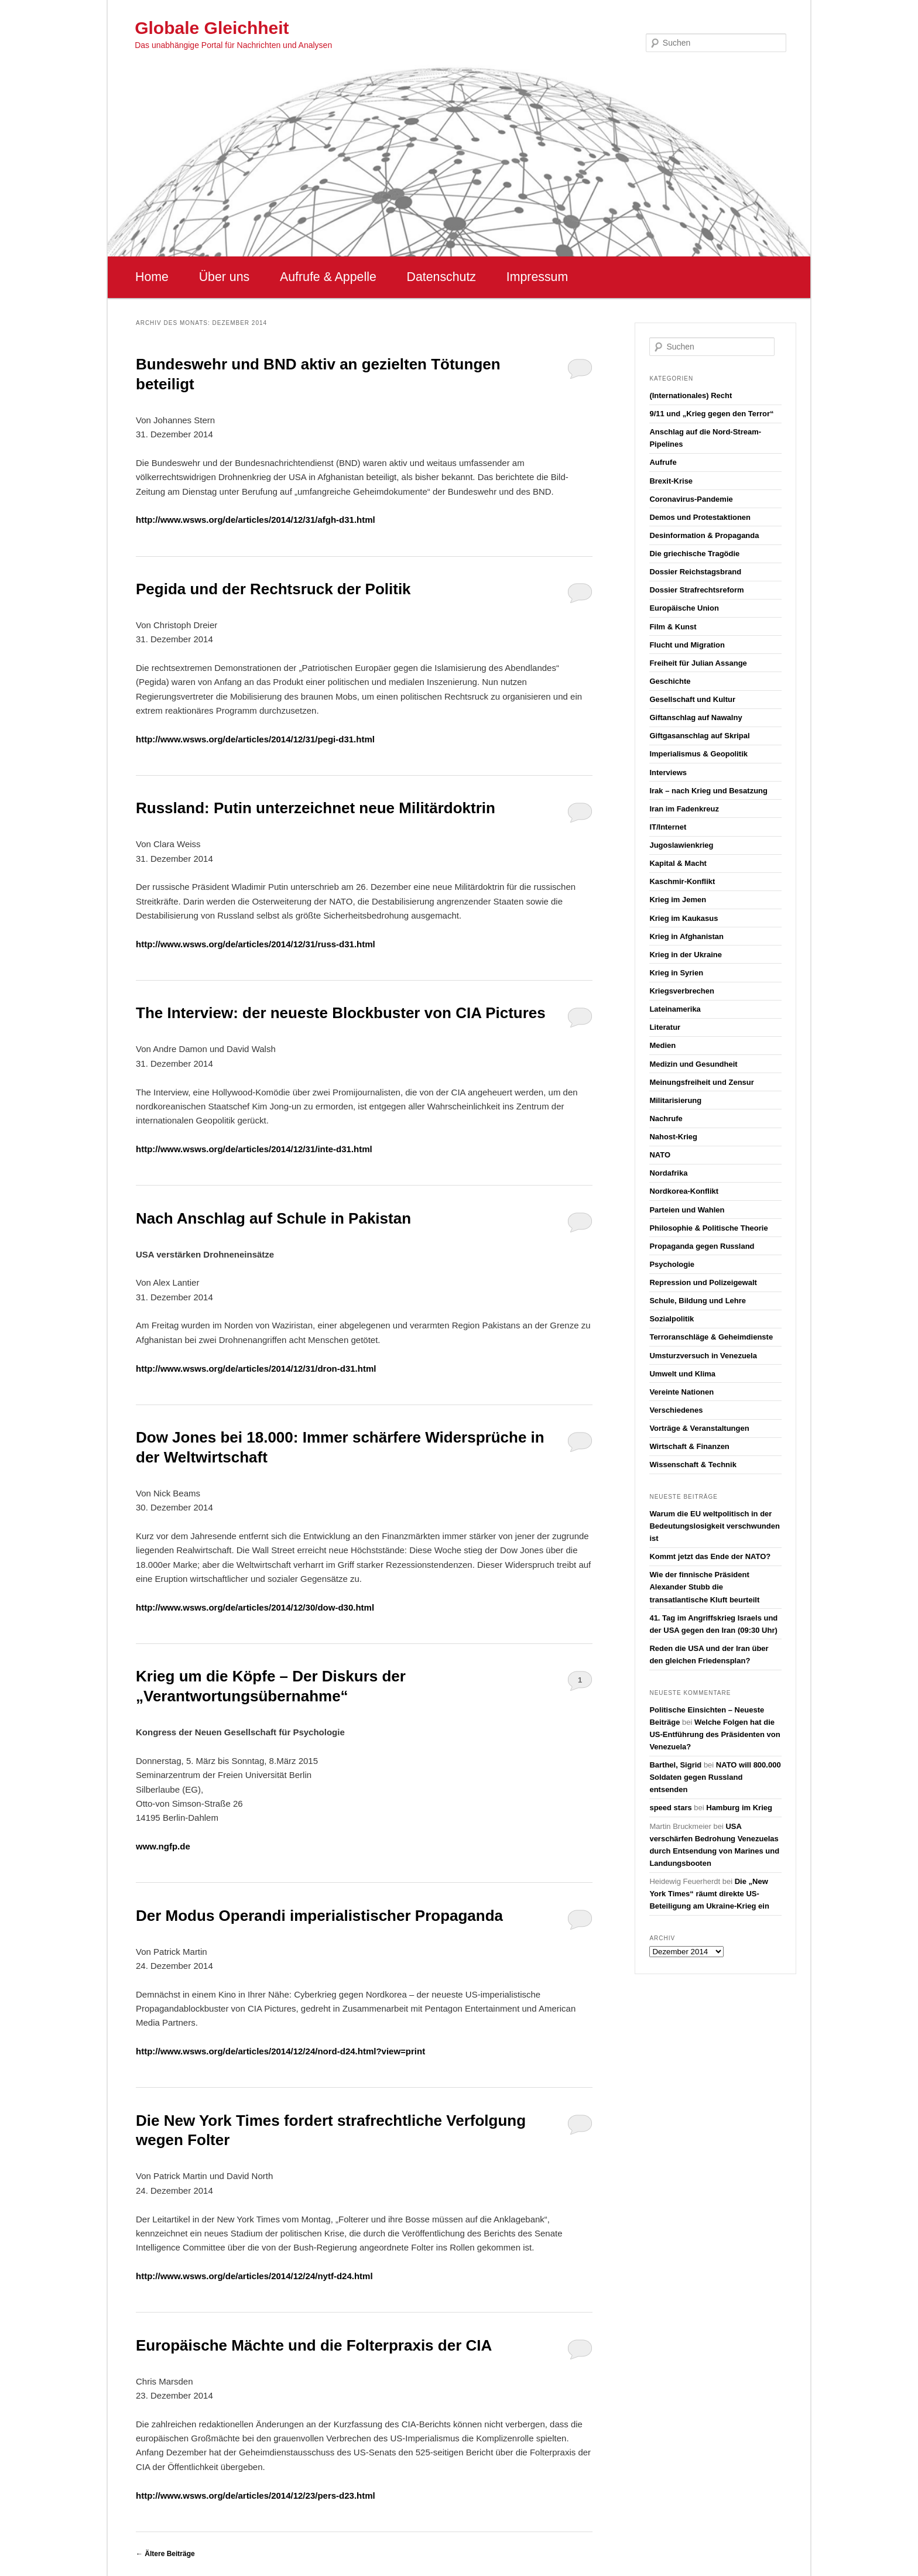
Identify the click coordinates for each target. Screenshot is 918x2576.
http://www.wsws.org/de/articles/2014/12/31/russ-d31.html (255, 944)
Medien (662, 1045)
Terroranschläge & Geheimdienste (711, 1336)
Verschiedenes (676, 1410)
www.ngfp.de (163, 1846)
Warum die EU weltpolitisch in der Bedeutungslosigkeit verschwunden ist (714, 1526)
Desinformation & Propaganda (704, 535)
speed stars (670, 1807)
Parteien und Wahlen (686, 1209)
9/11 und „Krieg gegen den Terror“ (711, 413)
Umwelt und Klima (682, 1373)
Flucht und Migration (687, 644)
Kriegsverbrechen (681, 990)
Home (152, 277)
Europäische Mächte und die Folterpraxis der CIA (314, 2345)
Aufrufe (662, 462)
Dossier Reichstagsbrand (695, 571)
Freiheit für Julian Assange (697, 663)
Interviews (668, 772)
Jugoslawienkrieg (681, 845)
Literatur (664, 1027)
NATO (659, 1154)
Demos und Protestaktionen (700, 517)
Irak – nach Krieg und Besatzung (708, 790)
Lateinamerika (674, 1009)
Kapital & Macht (678, 863)
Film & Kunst (672, 626)
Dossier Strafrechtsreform (696, 589)
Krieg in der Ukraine (685, 954)
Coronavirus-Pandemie (690, 499)
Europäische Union (683, 608)
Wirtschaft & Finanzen (689, 1446)
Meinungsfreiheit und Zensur (701, 1082)
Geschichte (669, 681)
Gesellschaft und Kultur (692, 699)
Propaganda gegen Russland (701, 1246)
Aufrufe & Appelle (328, 277)
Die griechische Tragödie (694, 553)
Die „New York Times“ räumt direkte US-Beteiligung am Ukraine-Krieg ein (709, 1893)
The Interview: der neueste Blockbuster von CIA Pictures (341, 1013)
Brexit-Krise (671, 481)
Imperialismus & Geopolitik (698, 753)
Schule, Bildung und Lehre (697, 1300)
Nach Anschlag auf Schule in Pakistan (273, 1218)
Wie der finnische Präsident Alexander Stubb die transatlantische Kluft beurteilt (704, 1587)
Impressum (537, 277)
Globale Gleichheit (212, 27)
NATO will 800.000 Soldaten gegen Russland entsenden (714, 1777)
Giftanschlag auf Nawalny (695, 717)
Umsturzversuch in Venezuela (703, 1355)
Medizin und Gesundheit (693, 1064)
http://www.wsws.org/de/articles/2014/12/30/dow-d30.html (255, 1607)
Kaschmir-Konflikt (682, 881)
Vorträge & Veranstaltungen (699, 1428)
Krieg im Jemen (677, 899)
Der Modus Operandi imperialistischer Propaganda (319, 1915)
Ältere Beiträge (165, 2554)
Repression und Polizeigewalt (702, 1282)
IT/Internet (667, 827)
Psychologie (671, 1264)
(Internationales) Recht (690, 395)
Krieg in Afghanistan (686, 936)
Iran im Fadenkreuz (683, 808)
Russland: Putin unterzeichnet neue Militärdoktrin (315, 808)
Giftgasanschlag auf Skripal (699, 735)
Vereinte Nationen (681, 1392)
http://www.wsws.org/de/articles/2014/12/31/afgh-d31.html (255, 520)
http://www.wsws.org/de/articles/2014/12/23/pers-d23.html (255, 2495)
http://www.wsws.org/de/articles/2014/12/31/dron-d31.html (256, 1368)
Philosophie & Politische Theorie (708, 1228)
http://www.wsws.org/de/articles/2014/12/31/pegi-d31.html (255, 739)
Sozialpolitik (671, 1318)
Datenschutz (441, 277)
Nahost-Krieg (673, 1136)
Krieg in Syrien (676, 972)
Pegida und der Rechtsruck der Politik (273, 589)
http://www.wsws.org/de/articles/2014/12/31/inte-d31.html (254, 1149)
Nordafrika (668, 1173)
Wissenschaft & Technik (692, 1464)
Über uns (224, 277)
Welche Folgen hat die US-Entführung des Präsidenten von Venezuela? (714, 1734)
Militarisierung (675, 1100)
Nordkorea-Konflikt (683, 1191)
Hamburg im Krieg (739, 1807)
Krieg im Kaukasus (683, 918)
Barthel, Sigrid (675, 1764)
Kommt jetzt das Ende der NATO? (709, 1556)
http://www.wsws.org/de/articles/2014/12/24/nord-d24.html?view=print (280, 2051)
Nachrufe (665, 1118)
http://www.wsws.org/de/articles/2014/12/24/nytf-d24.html (254, 2276)
